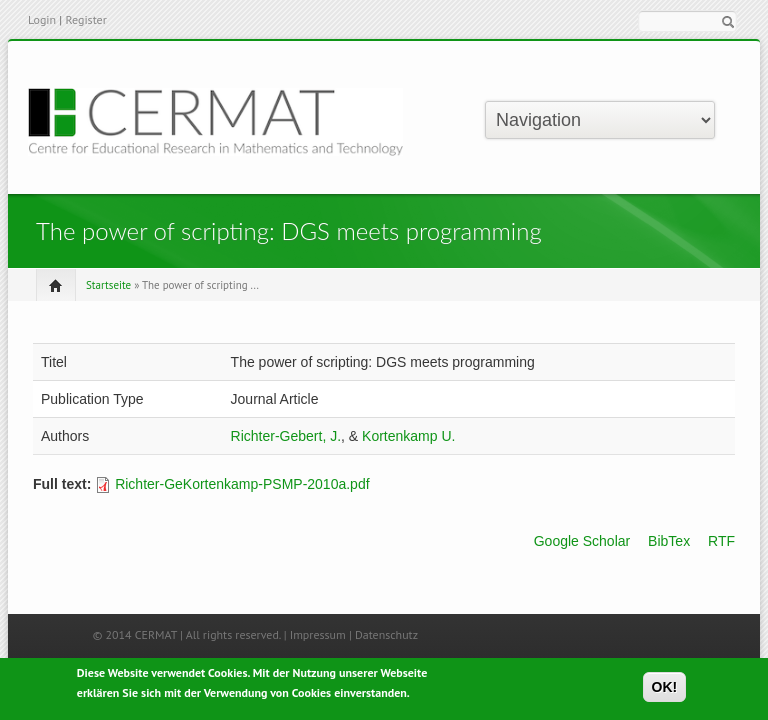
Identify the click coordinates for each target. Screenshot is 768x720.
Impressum (318, 634)
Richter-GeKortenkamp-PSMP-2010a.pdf (242, 484)
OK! (665, 690)
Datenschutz (386, 634)
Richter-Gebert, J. (286, 436)
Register (85, 19)
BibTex (669, 541)
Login (42, 19)
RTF (721, 541)
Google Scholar (582, 541)
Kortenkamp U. (408, 436)
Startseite (108, 285)
